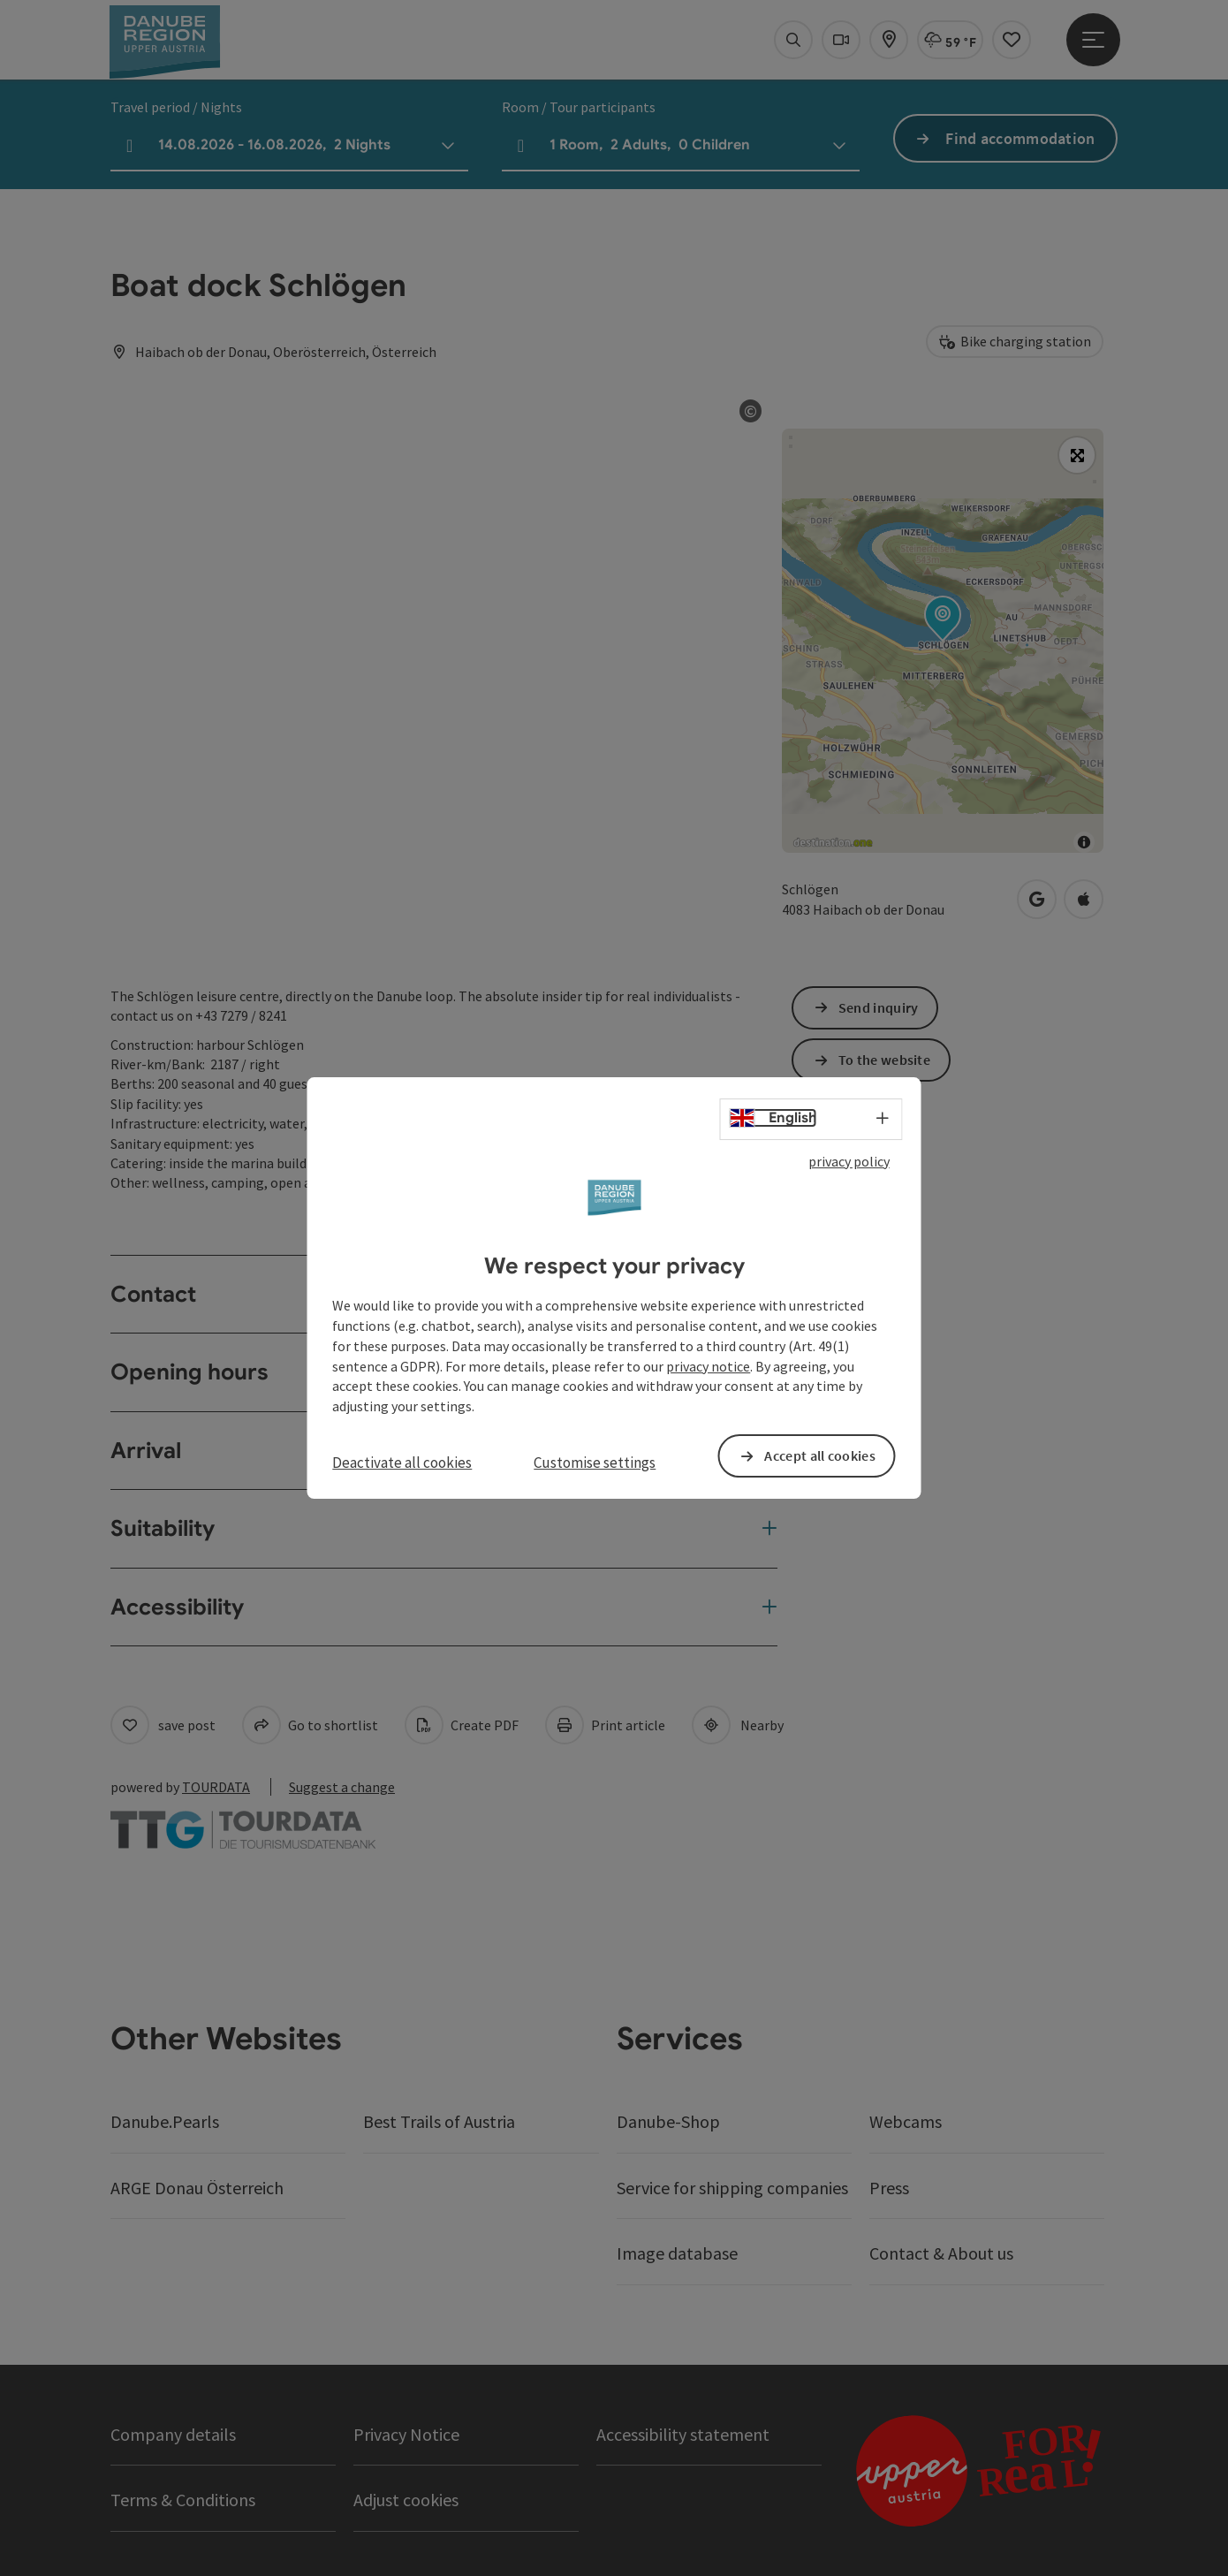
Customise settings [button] (595, 1462)
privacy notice (708, 1366)
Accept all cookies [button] (819, 1455)
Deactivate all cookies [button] (402, 1462)
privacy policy (849, 1161)
